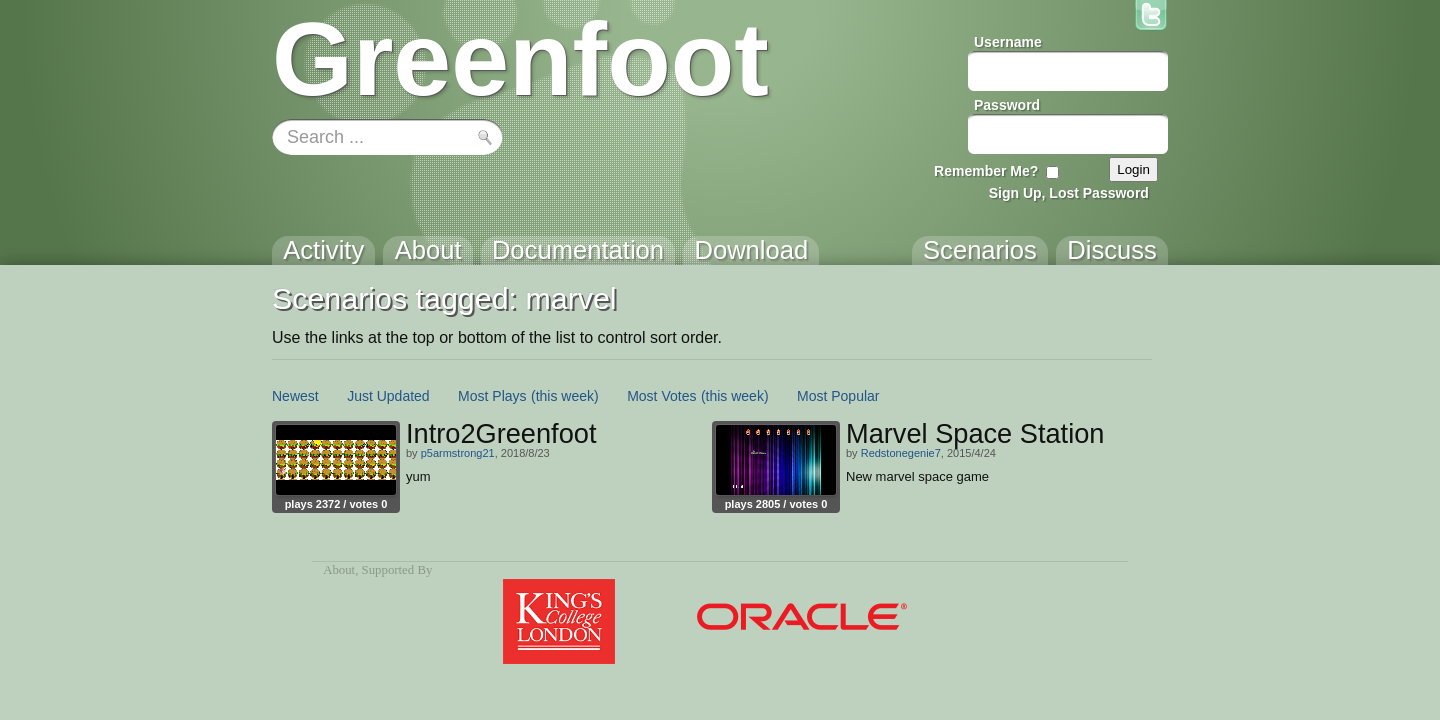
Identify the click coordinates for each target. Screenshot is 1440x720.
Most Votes (661, 396)
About (339, 570)
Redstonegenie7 (901, 453)
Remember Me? (986, 171)
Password (1007, 105)
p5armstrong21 (458, 453)
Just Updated (388, 396)
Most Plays (492, 396)
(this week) (565, 396)
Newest (295, 396)
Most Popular (838, 396)
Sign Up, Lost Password (1069, 193)
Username (1008, 42)
